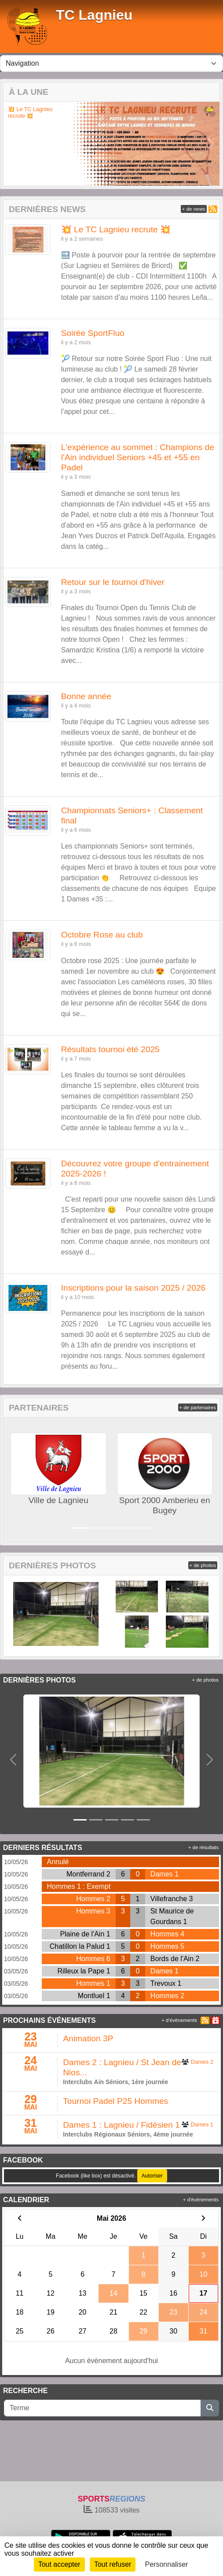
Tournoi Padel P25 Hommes (115, 2101)
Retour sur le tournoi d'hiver (113, 582)
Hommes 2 (93, 1898)
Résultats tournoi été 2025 (110, 1049)
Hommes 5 (167, 1946)
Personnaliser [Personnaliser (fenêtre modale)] (166, 2564)
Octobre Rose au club (102, 934)
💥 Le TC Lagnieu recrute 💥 (30, 112)
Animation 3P (88, 2038)
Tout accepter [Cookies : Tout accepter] (59, 2564)
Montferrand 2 (88, 1874)
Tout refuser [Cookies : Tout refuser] (112, 2564)
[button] (12, 144)
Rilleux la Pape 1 (84, 1971)
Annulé (58, 1861)
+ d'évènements (179, 2020)
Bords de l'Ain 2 (175, 1958)
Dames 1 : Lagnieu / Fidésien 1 (121, 2124)
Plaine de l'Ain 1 (85, 1934)
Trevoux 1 (166, 1983)
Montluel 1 (94, 1995)
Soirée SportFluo (92, 333)
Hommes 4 (167, 1934)
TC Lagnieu (94, 15)
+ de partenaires (197, 1407)
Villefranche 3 (171, 1898)
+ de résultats (203, 1847)
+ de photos (203, 1565)
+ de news (193, 209)
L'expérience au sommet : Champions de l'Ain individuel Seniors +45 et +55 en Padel (137, 457)
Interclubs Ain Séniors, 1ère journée (115, 2081)
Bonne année (86, 696)
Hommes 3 (93, 1911)
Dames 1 (164, 1874)
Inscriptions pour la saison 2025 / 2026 (133, 1287)
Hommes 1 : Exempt (79, 1886)
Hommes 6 (93, 1958)
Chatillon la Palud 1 (80, 1946)
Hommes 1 (93, 1983)
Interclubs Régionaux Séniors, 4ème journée (128, 2134)
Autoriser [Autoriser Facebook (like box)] (152, 2176)
